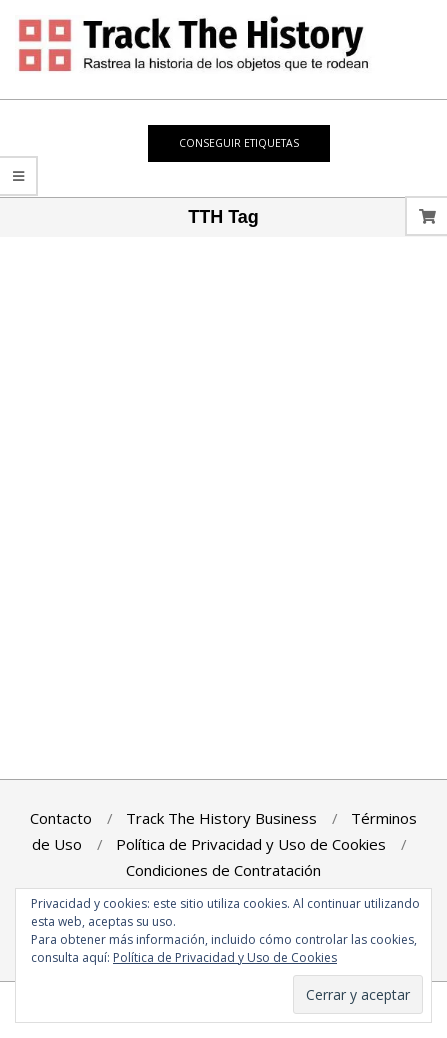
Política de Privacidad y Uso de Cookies (225, 957)
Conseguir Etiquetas (239, 143)
